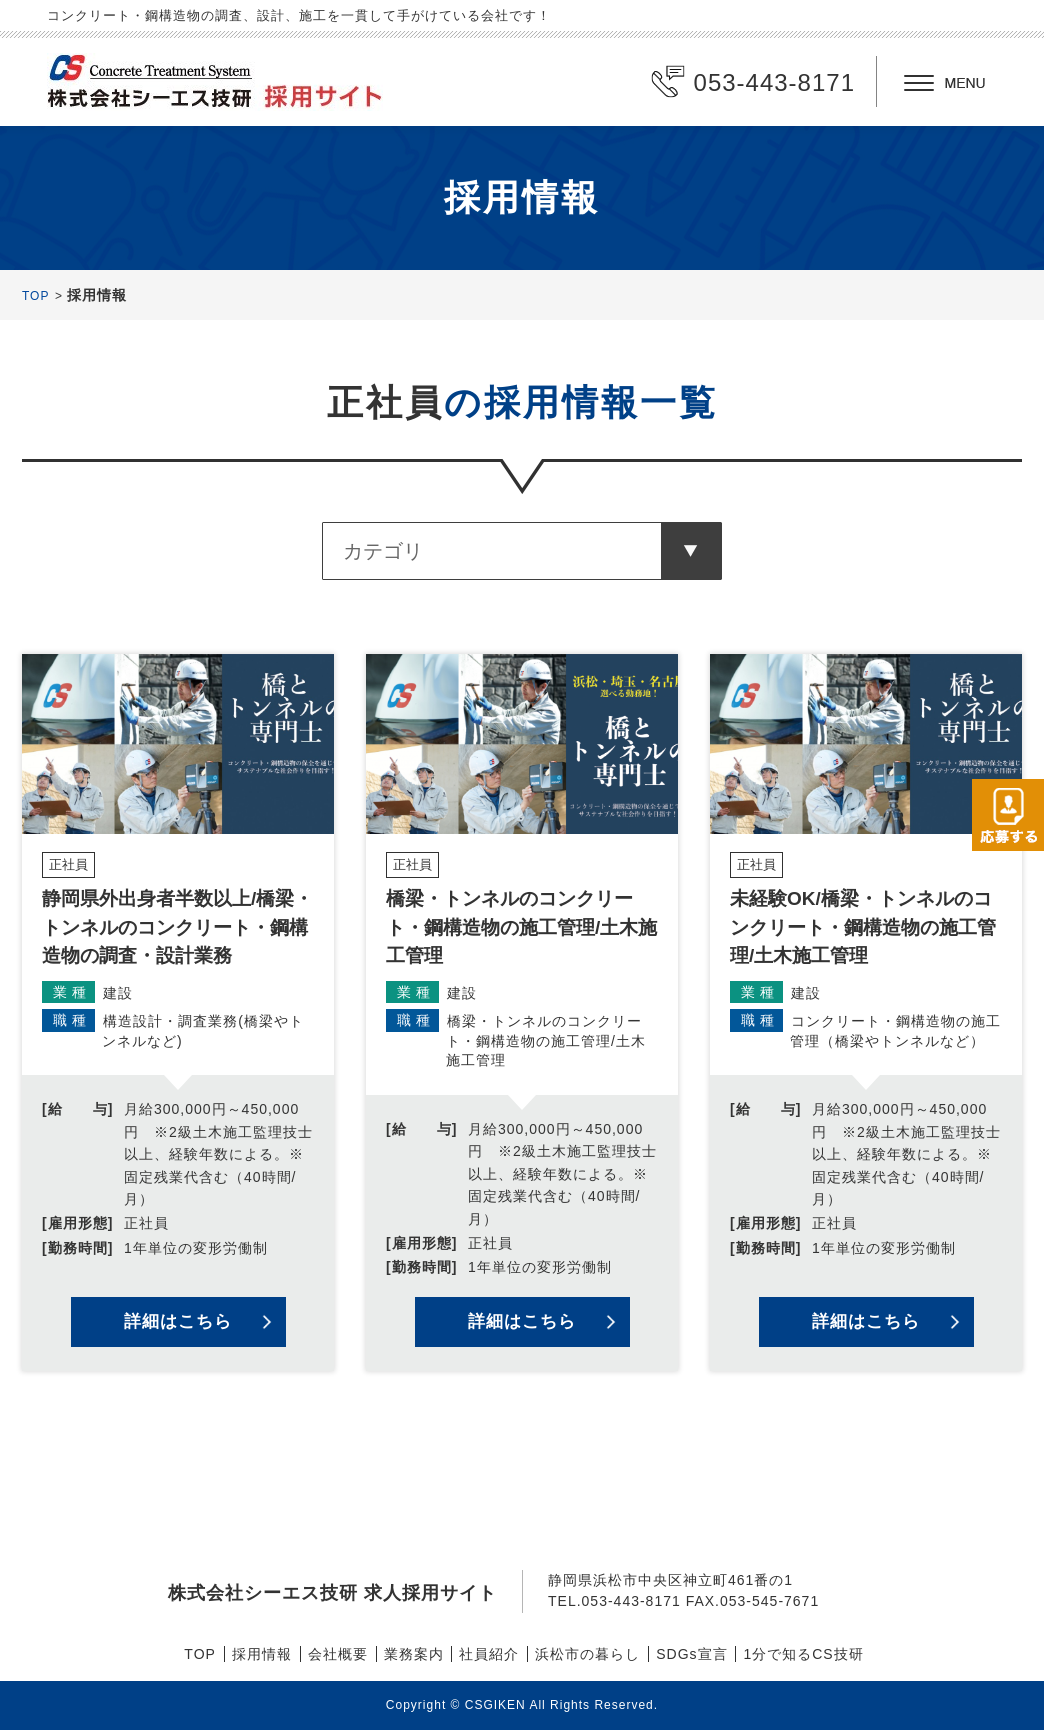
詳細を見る (178, 1012)
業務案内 (414, 1654)
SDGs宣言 (691, 1654)
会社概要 (338, 1654)
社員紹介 (489, 1654)
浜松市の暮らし (587, 1654)
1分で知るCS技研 (803, 1654)
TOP (35, 296)
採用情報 (262, 1654)
